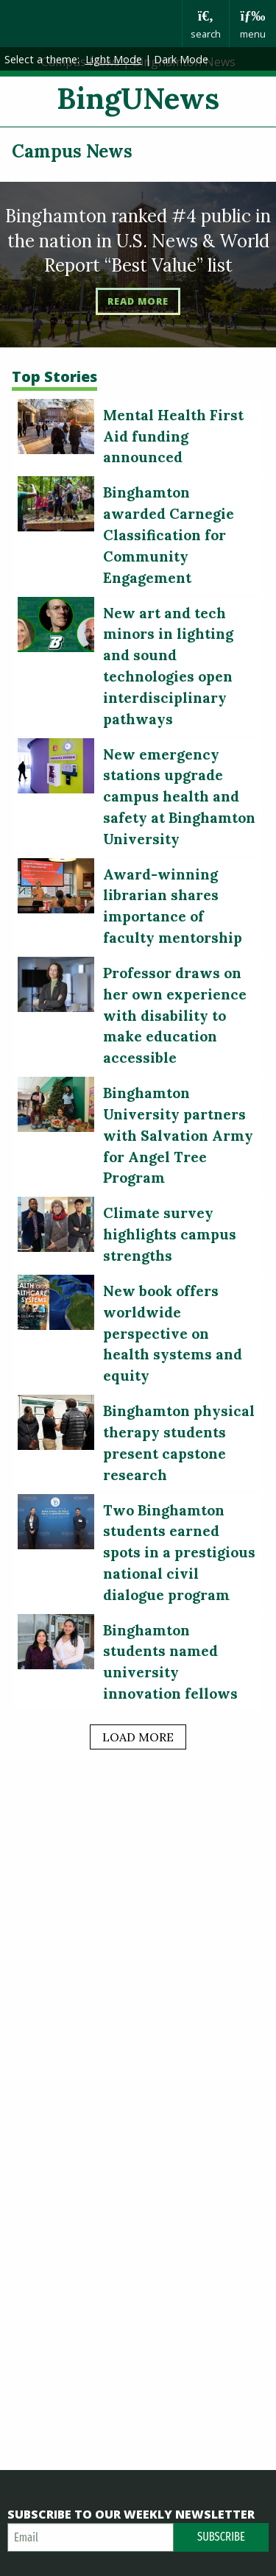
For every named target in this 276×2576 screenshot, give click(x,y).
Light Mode (113, 59)
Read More (138, 301)
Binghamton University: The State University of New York (91, 23)
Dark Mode (181, 59)
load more (138, 1737)
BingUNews (138, 98)
